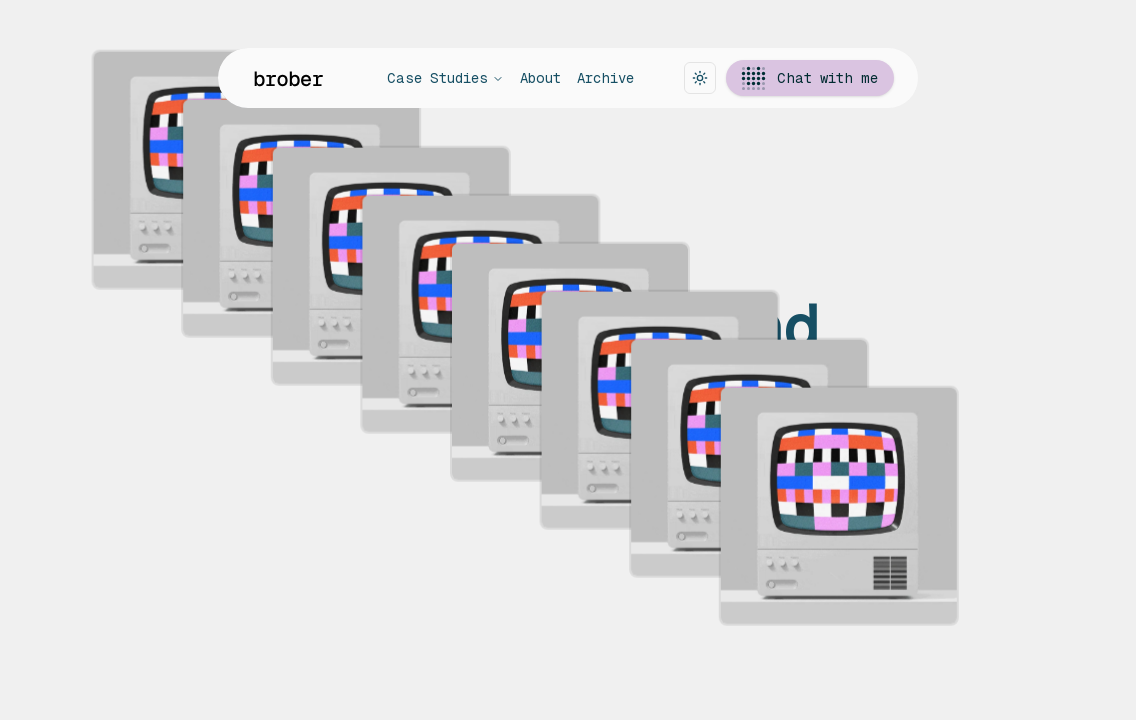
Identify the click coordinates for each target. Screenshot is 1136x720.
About (540, 78)
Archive (605, 78)
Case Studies (445, 78)
